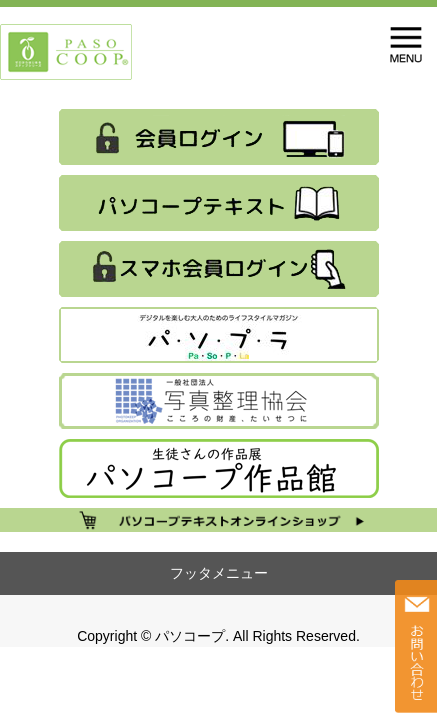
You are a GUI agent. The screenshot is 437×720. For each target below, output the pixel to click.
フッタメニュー (219, 573)
